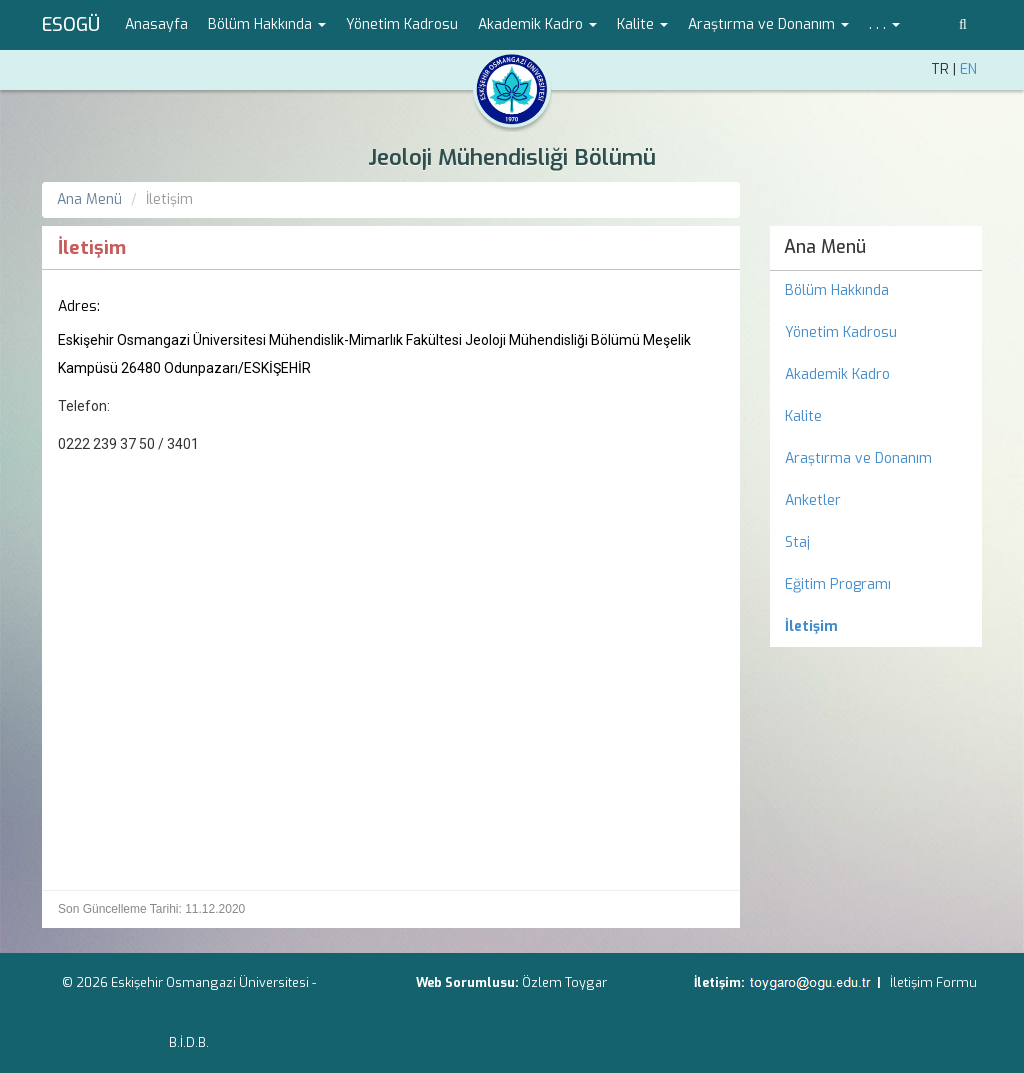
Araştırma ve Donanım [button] (768, 24)
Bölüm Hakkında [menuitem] (837, 290)
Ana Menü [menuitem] (825, 247)
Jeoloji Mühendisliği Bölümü (512, 157)
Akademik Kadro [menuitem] (837, 374)
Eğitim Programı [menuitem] (838, 584)
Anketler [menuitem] (813, 500)
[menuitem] (876, 627)
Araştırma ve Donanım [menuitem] (858, 458)
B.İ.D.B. (189, 1042)
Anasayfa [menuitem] (156, 24)
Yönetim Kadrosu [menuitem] (402, 24)
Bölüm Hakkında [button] (267, 24)
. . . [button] (884, 24)
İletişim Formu (933, 982)
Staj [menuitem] (797, 542)
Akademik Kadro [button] (537, 24)
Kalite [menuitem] (803, 416)
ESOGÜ (71, 25)
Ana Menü (89, 199)
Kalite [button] (642, 24)
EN (968, 69)
